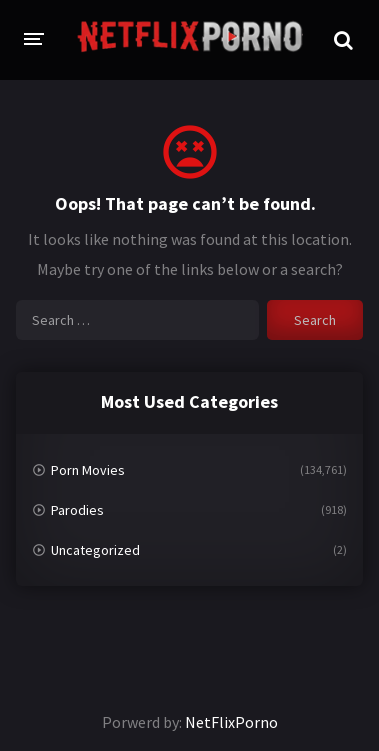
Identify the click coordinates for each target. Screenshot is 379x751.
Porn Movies (88, 470)
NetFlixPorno (231, 722)
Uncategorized (95, 550)
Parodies (77, 510)
